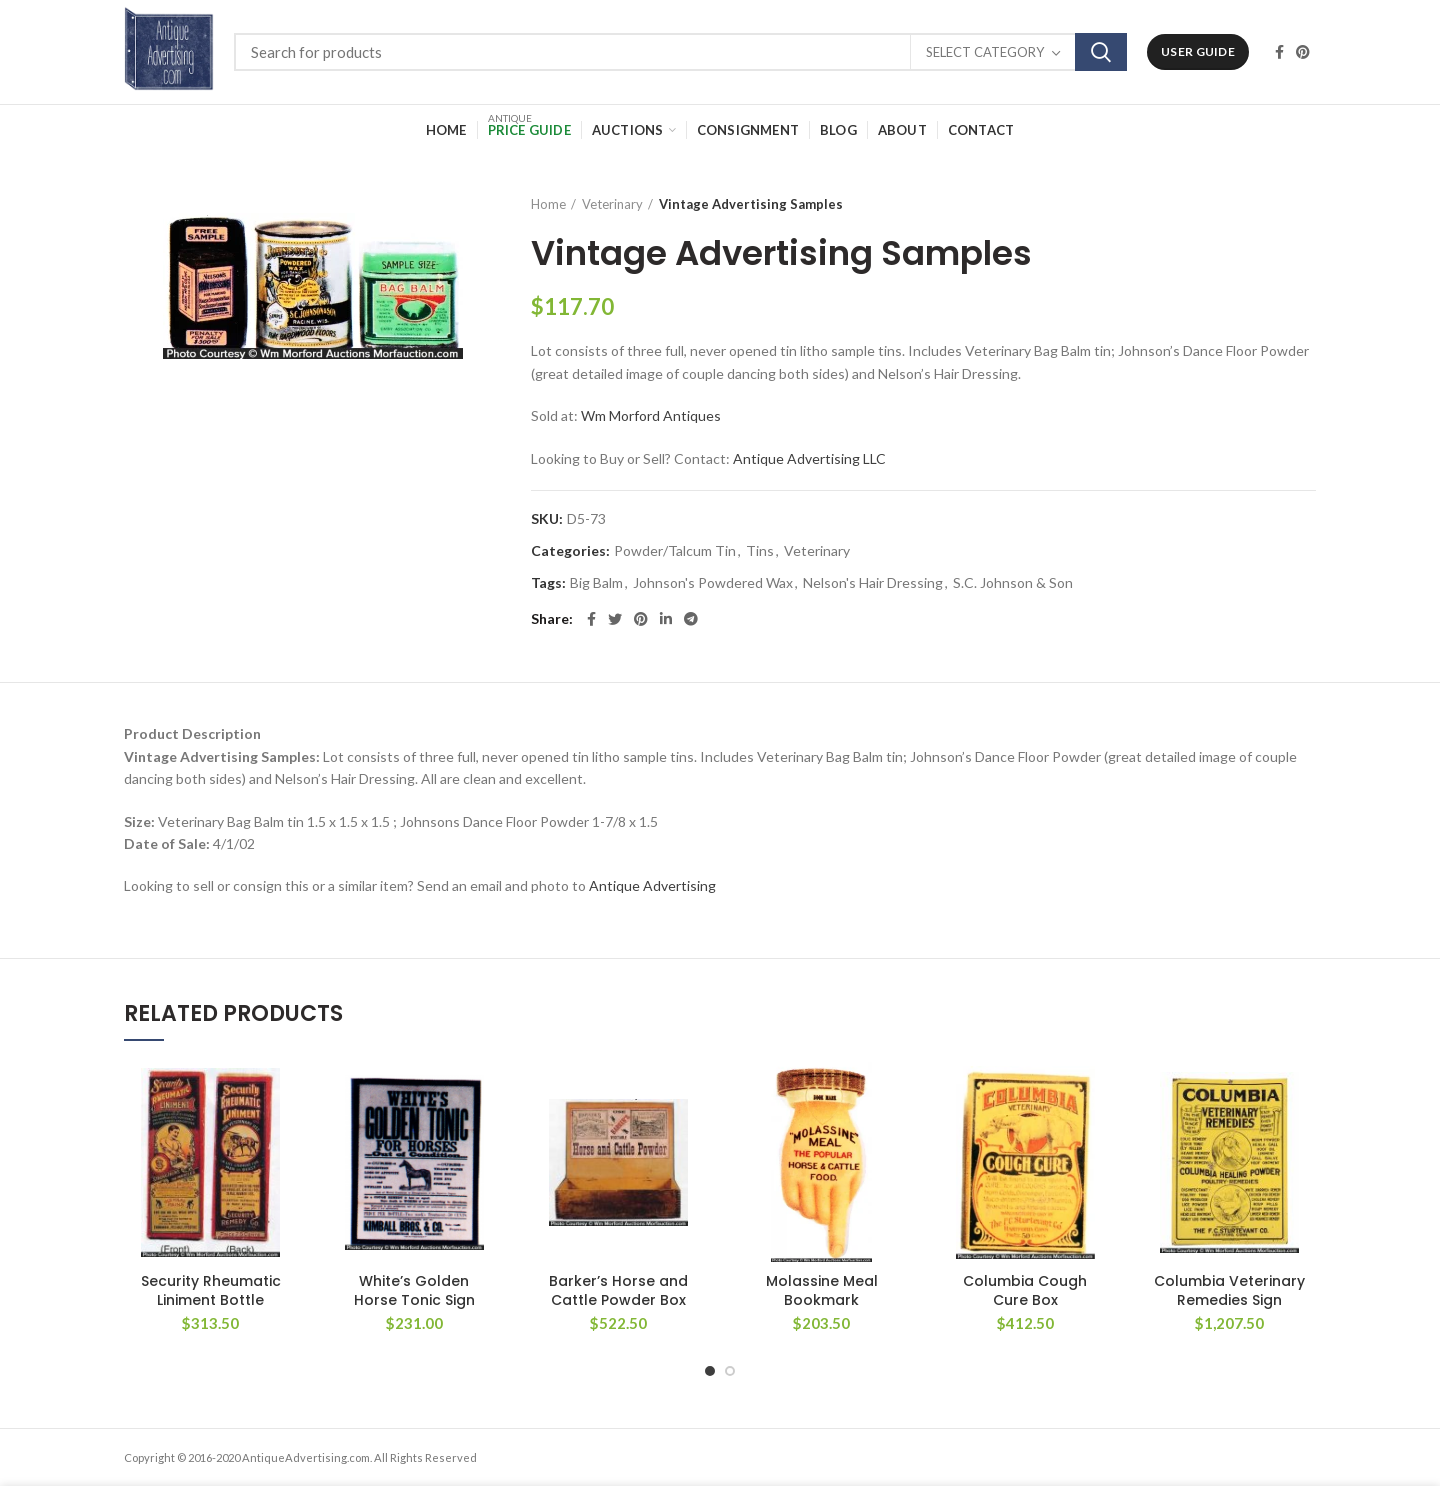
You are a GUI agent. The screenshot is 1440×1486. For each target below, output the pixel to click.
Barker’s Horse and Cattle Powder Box (618, 1290)
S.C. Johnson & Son (1013, 583)
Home (548, 204)
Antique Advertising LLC (809, 458)
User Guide (1198, 51)
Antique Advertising (652, 885)
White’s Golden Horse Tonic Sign (414, 1290)
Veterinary (612, 204)
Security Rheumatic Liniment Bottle (211, 1290)
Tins (760, 551)
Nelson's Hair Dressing (873, 583)
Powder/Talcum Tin (675, 551)
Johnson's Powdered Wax (713, 583)
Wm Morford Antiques (651, 415)
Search (1101, 52)
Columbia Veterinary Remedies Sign (1229, 1290)
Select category (985, 52)
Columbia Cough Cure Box (1025, 1290)
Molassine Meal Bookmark (822, 1290)
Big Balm (596, 583)
